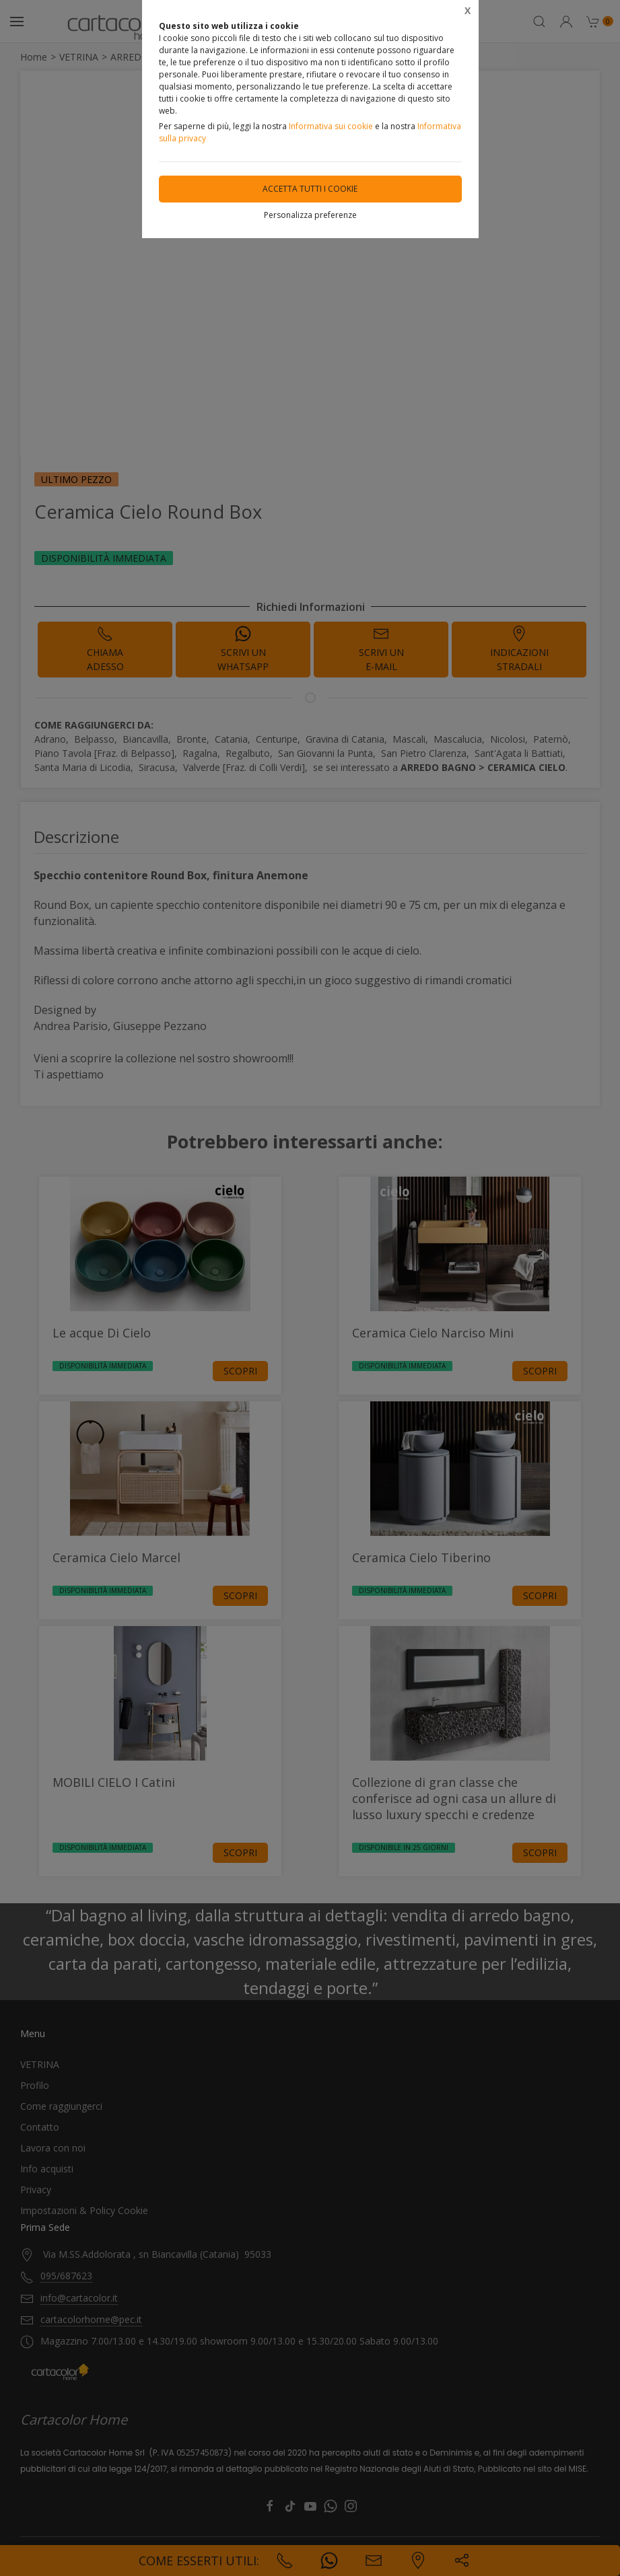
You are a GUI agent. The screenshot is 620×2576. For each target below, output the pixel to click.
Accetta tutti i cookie (310, 188)
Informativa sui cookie (331, 126)
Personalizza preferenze (310, 215)
